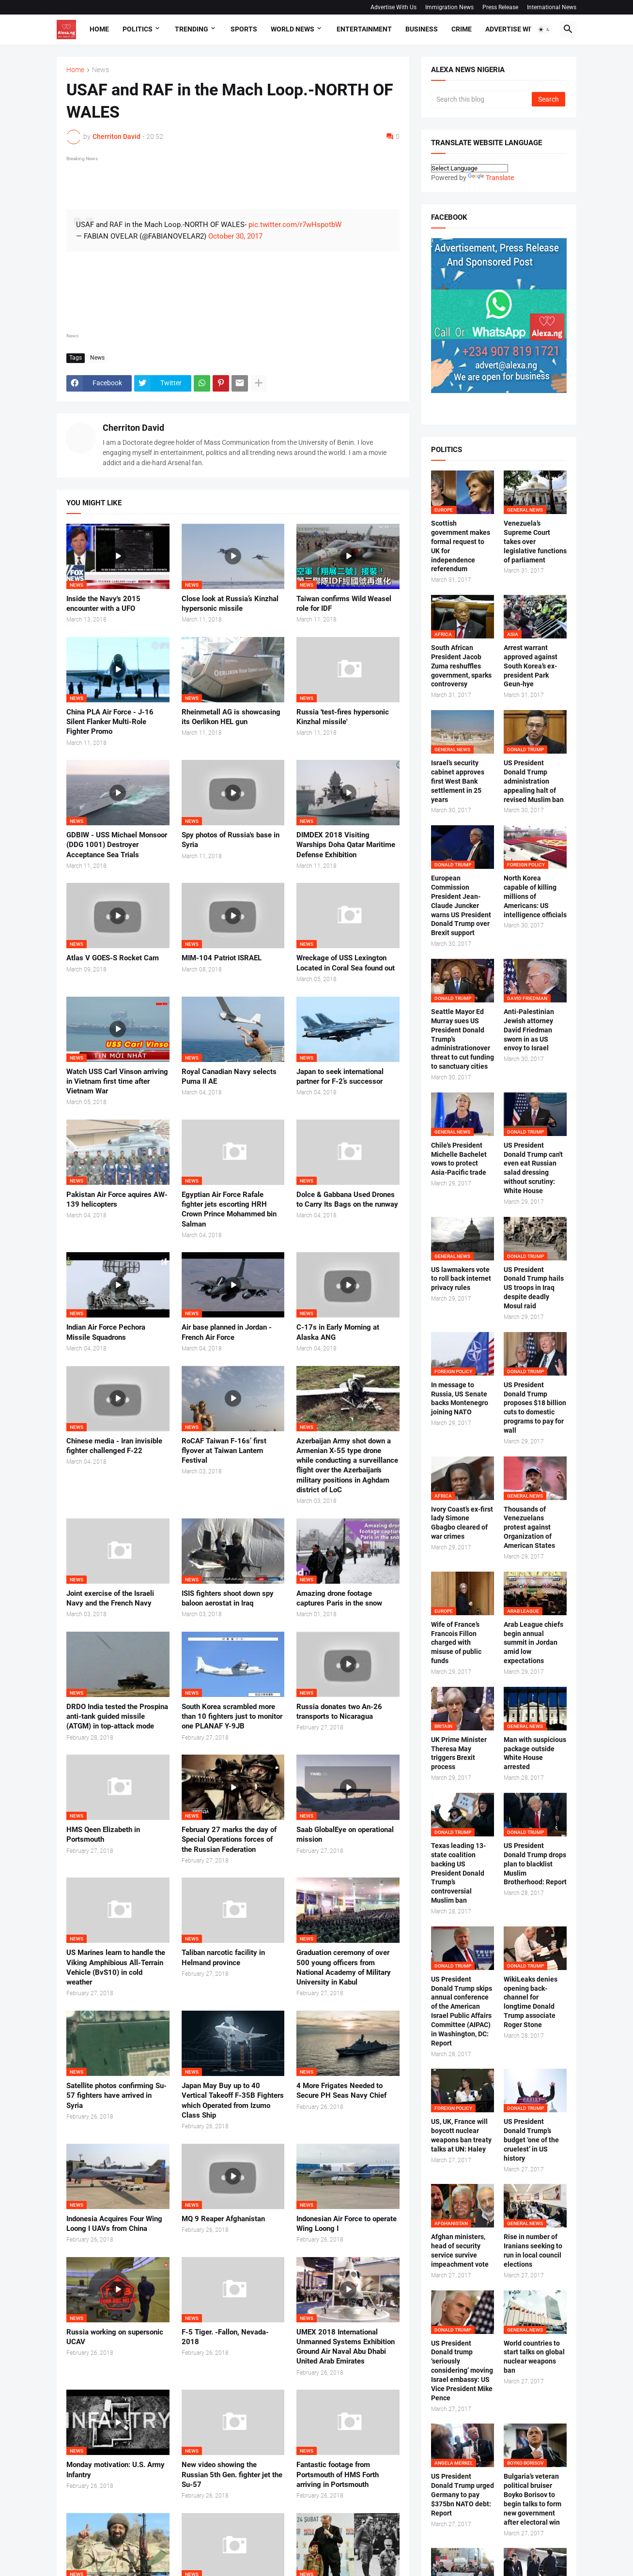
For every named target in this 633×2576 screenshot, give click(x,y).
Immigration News (449, 7)
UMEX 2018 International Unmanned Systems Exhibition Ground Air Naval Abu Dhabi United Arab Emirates (345, 2347)
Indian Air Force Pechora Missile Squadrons (105, 1332)
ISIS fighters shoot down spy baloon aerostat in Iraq (228, 1598)
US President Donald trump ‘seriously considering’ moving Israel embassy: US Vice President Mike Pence (462, 2370)
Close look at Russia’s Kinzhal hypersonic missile (230, 603)
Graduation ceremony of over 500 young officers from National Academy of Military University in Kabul (343, 1967)
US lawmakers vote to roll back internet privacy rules (461, 1279)
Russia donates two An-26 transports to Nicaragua (339, 1711)
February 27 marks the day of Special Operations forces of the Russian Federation (229, 1839)
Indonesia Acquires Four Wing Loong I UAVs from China (114, 2223)
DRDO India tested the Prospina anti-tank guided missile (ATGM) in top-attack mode (117, 1716)
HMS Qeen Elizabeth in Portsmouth (103, 1834)
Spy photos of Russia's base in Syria (230, 840)
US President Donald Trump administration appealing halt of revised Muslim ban (534, 781)
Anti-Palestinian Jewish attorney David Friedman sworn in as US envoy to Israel (529, 1030)
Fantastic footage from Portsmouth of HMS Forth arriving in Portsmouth (337, 2474)
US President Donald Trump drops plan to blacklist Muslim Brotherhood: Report (535, 1864)
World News (292, 29)
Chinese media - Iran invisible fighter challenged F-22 (114, 1446)
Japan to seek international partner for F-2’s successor (340, 1076)
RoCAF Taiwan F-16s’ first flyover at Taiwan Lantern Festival (224, 1451)
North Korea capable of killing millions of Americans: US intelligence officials (535, 896)
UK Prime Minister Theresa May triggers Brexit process (459, 1753)
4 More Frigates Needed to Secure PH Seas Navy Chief (341, 2090)
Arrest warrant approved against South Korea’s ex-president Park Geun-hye (530, 666)
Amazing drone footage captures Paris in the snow (339, 1598)
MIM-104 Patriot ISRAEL (222, 958)
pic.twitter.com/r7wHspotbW (294, 224)
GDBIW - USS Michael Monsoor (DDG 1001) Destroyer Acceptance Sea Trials (116, 845)
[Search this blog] (482, 99)
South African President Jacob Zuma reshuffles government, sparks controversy (461, 666)
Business (421, 29)
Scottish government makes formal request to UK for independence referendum (460, 546)
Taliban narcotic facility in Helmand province (223, 1957)
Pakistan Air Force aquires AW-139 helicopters (117, 1199)
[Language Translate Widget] (469, 168)
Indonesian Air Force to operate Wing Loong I (346, 2223)
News (100, 70)
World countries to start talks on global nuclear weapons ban (534, 2357)
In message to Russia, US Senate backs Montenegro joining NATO (459, 1398)
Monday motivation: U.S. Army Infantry (115, 2469)
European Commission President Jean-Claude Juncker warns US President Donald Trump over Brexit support (461, 905)
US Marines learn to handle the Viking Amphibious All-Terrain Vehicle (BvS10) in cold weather (115, 1967)
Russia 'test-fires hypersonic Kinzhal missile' (342, 717)
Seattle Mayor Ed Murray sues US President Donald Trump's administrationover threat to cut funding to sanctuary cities (462, 1039)
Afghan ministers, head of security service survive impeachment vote (460, 2250)
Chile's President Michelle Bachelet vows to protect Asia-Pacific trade (459, 1159)
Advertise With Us (394, 7)
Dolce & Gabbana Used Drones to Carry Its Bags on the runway (347, 1199)
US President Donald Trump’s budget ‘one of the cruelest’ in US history (531, 2140)
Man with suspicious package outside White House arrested (535, 1753)
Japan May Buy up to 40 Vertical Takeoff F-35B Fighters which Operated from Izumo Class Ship (233, 2100)
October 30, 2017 (235, 236)
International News (551, 7)
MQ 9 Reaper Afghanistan (223, 2218)
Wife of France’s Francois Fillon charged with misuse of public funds (456, 1643)
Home (99, 29)
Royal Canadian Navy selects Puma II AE (229, 1076)
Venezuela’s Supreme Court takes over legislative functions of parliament (535, 541)
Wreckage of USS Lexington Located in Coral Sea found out (345, 963)
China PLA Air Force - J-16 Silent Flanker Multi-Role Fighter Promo (110, 722)
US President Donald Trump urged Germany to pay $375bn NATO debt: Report (462, 2494)
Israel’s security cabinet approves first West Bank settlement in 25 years (457, 781)
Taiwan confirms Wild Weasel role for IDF (343, 603)
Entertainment (364, 29)
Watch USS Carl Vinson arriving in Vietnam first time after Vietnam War (117, 1081)
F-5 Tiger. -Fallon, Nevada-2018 (225, 2337)
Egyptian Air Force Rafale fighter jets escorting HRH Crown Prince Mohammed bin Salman (229, 1209)
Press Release (500, 7)
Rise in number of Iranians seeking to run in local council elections (533, 2250)
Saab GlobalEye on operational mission (345, 1834)
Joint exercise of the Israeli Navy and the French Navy (110, 1598)
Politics (138, 29)
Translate (491, 178)
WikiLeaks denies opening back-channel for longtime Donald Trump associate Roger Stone (530, 2002)
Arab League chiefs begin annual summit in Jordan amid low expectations (533, 1643)
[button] (544, 29)
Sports (244, 29)
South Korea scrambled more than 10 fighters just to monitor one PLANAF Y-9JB (232, 1716)
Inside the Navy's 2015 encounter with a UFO (103, 603)
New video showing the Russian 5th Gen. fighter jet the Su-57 (232, 2474)
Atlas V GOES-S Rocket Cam (112, 958)
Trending (191, 29)
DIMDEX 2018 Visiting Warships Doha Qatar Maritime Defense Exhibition (345, 845)
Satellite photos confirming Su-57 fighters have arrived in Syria (116, 2095)
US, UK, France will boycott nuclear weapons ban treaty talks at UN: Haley (461, 2135)
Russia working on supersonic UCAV (114, 2337)
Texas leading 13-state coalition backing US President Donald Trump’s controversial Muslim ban (458, 1873)
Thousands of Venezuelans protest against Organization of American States (529, 1527)
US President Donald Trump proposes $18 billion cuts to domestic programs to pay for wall (535, 1407)
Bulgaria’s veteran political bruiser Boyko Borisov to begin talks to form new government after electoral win (532, 2499)
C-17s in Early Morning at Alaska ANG (337, 1332)
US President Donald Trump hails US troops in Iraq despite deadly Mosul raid (534, 1288)
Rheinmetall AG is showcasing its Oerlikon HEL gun (231, 717)
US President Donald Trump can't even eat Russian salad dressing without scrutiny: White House (533, 1168)
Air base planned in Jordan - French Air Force (227, 1332)
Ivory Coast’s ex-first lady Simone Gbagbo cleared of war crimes (462, 1523)
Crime (461, 29)
